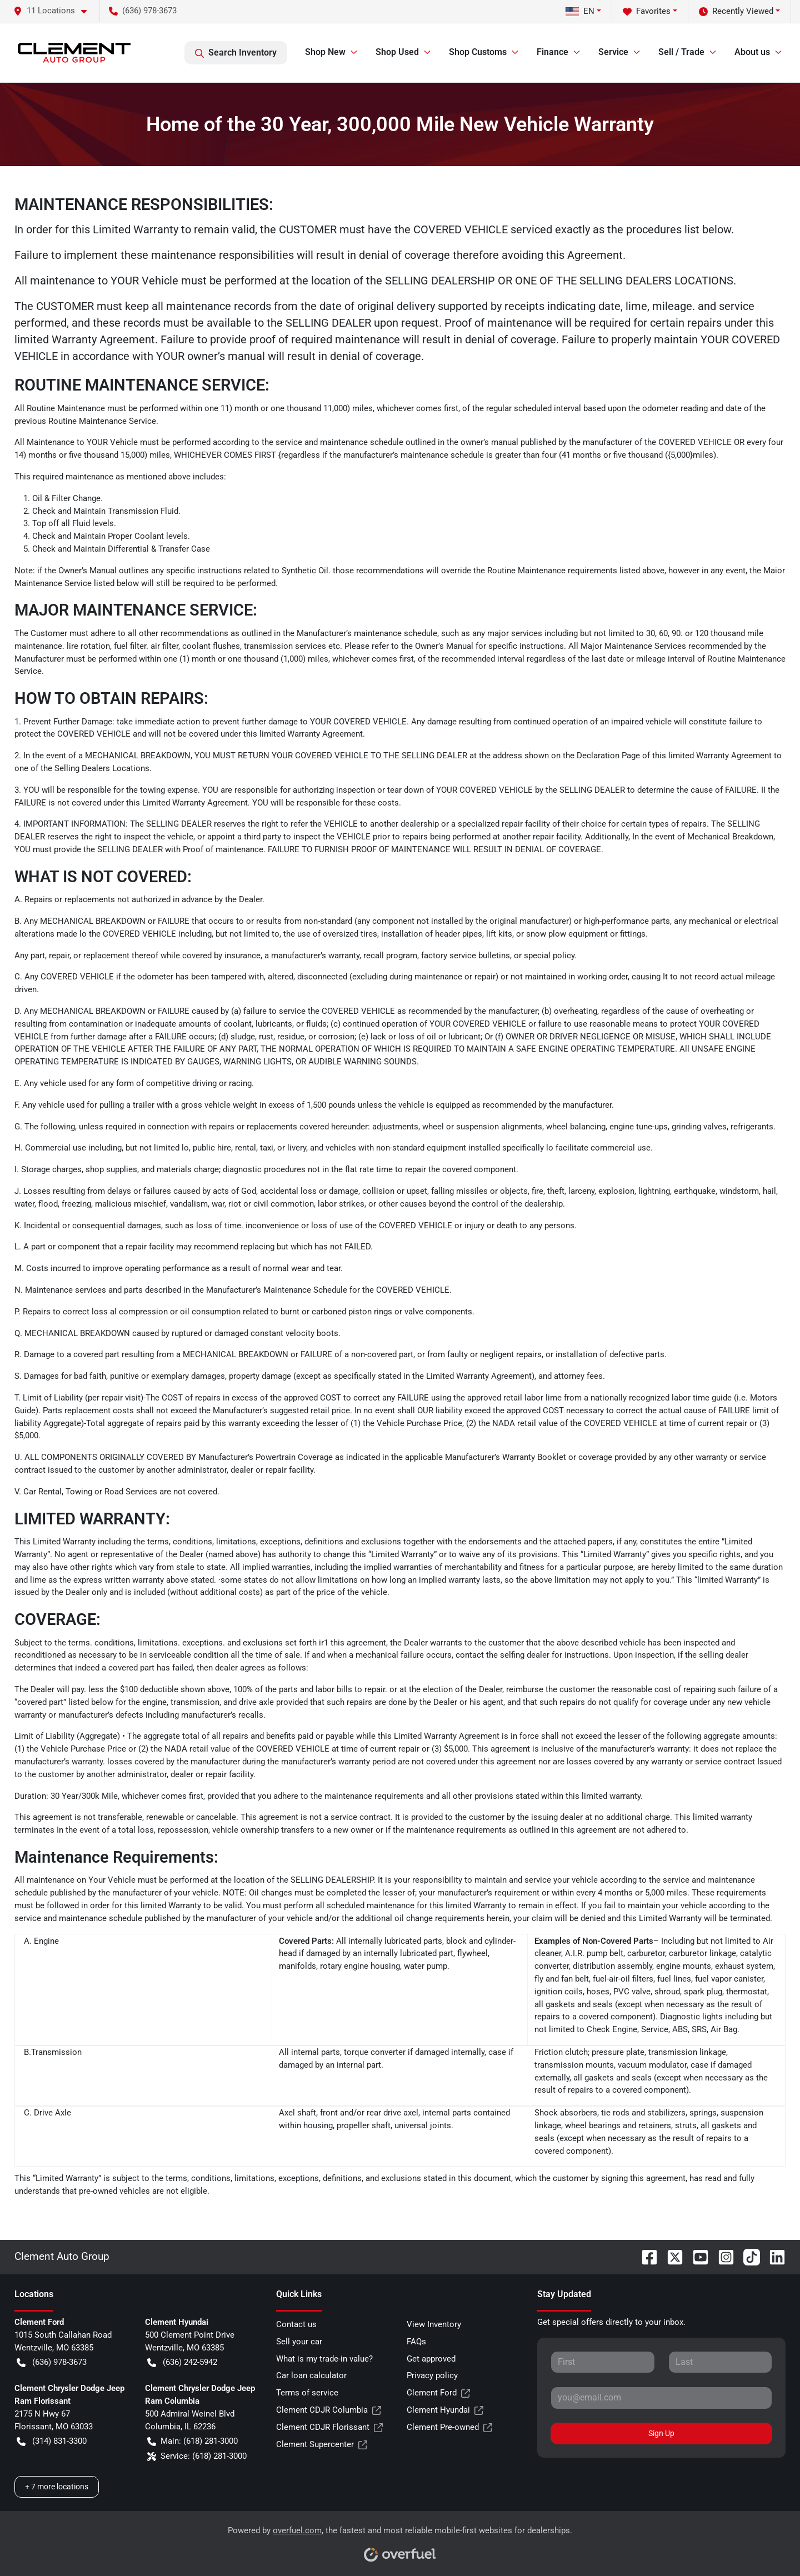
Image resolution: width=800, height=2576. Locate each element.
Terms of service (307, 2393)
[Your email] (661, 2398)
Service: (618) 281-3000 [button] (197, 2456)
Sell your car (299, 2342)
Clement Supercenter (321, 2444)
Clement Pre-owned (449, 2427)
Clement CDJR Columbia (328, 2410)
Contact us (296, 2324)
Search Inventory (236, 52)
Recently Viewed (736, 11)
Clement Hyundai (445, 2410)
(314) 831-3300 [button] (52, 2441)
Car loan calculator (311, 2375)
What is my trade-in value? (324, 2359)
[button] (54, 11)
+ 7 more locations (56, 2486)
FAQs (416, 2342)
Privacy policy (432, 2375)
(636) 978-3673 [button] (143, 11)
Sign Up (661, 2433)
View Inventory (434, 2324)
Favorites (647, 11)
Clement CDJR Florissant (329, 2427)
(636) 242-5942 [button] (182, 2362)
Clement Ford (438, 2393)
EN (580, 11)
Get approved (431, 2359)
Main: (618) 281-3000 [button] (192, 2441)
